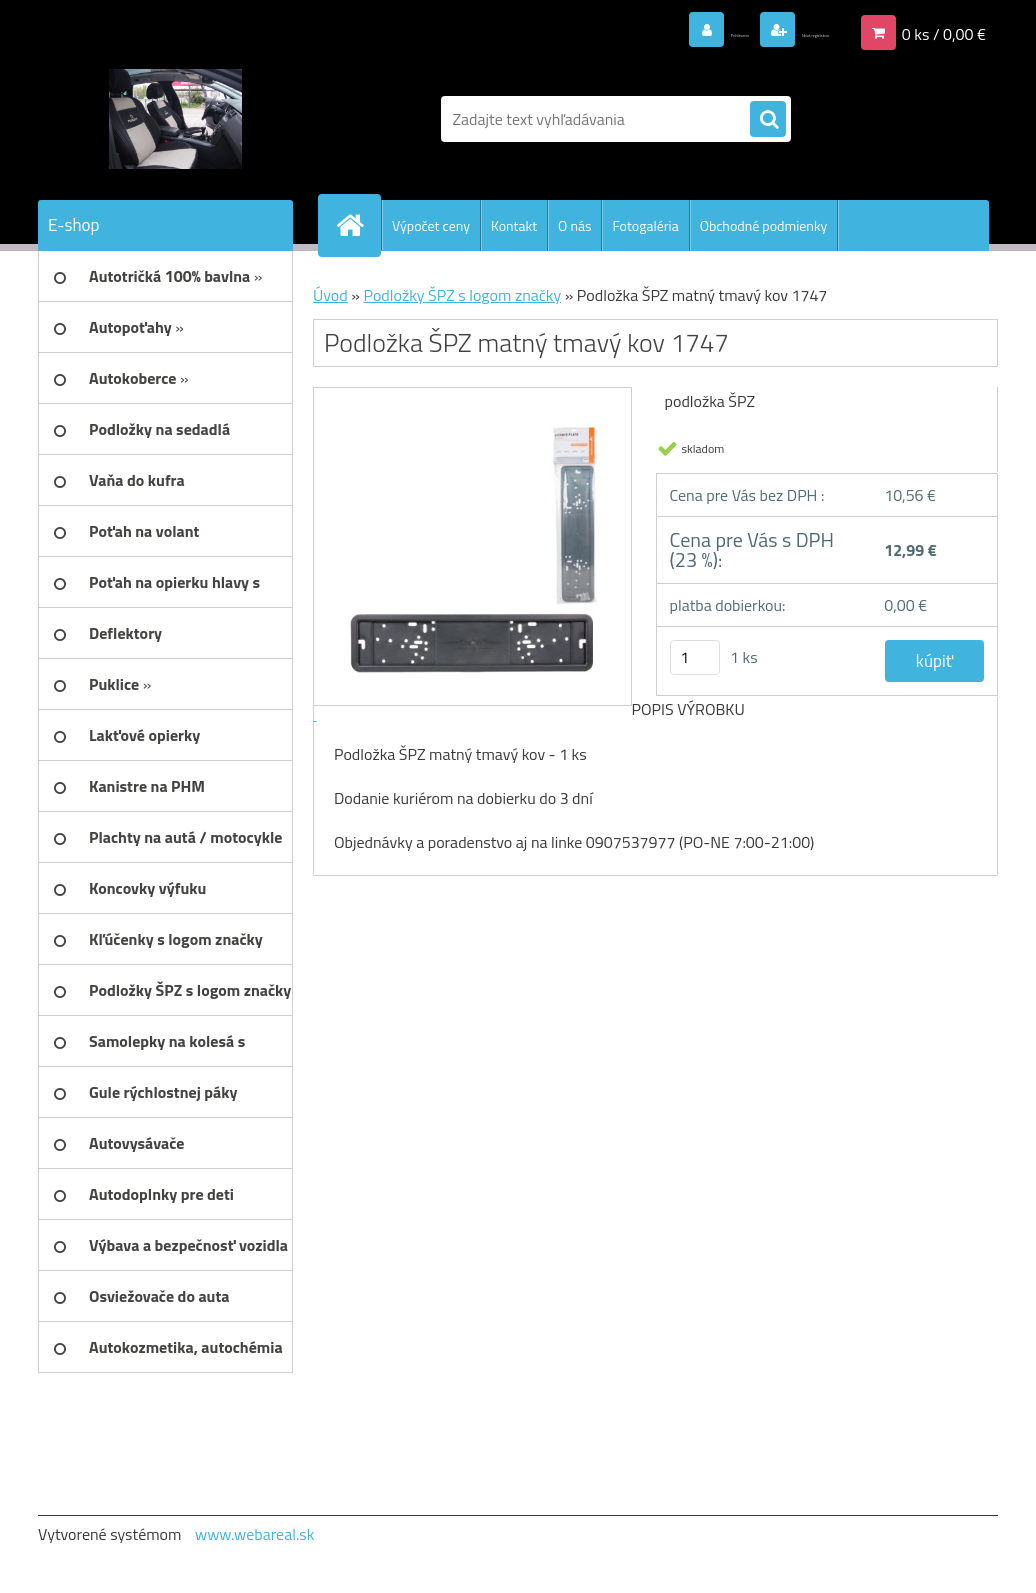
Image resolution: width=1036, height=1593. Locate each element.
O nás (574, 225)
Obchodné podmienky (764, 225)
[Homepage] (358, 225)
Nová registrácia (773, 31)
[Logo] (175, 119)
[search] (768, 120)
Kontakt (514, 225)
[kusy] (695, 657)
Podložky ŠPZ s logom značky (462, 295)
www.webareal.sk (255, 1534)
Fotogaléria (645, 225)
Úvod (330, 295)
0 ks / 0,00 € (944, 31)
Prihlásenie (626, 31)
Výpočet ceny (431, 225)
